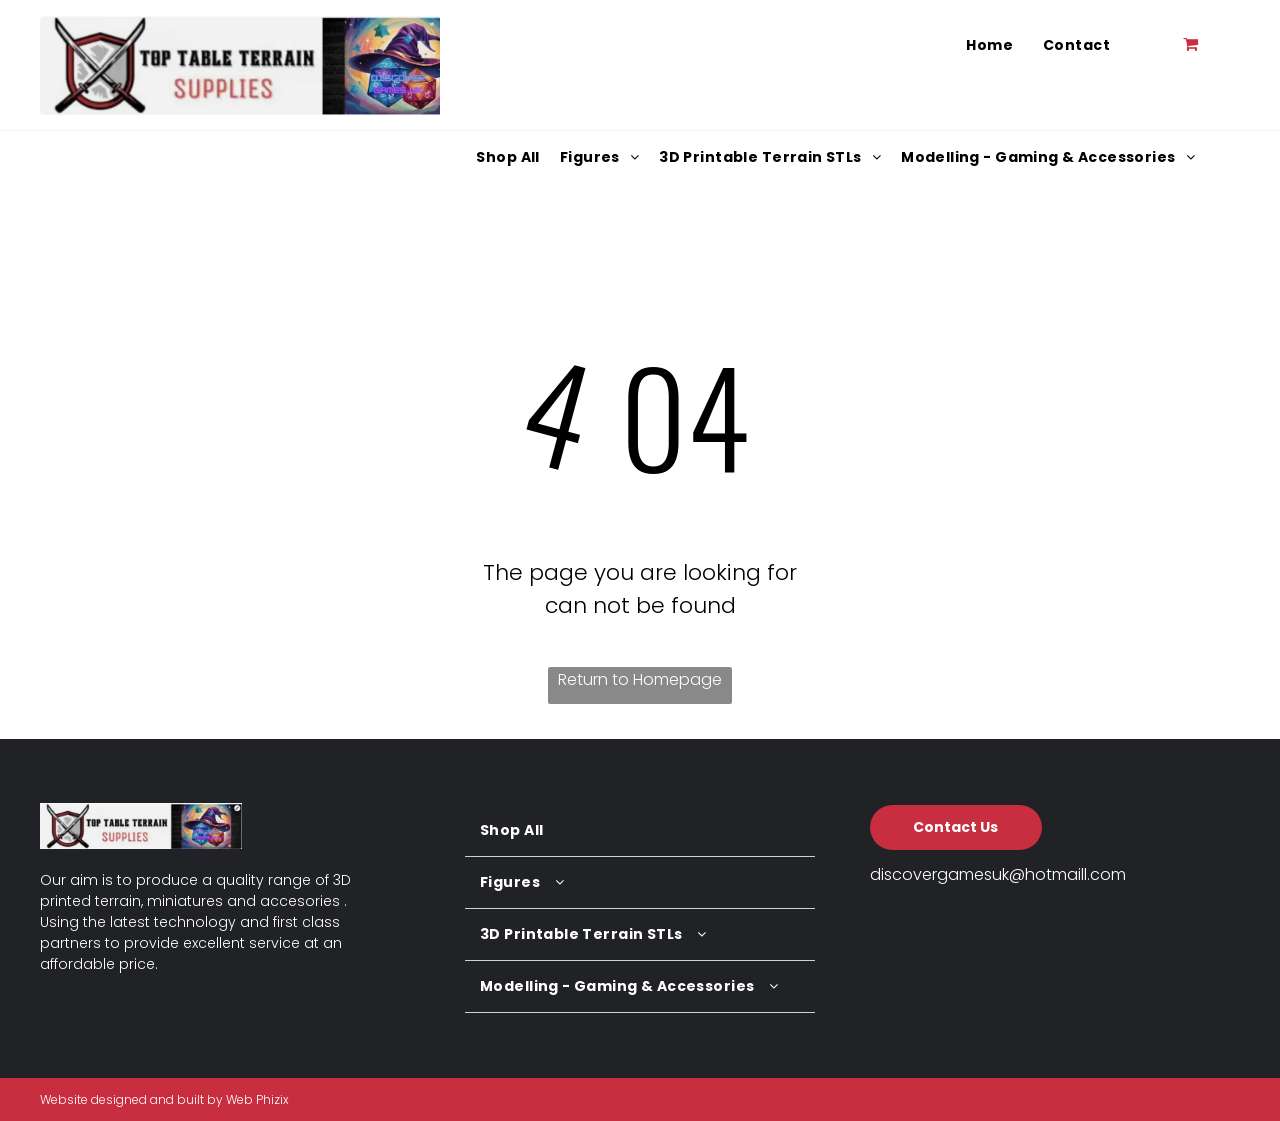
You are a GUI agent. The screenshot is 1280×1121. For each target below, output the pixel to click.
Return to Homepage (640, 679)
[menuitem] (989, 45)
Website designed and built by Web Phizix (164, 1099)
